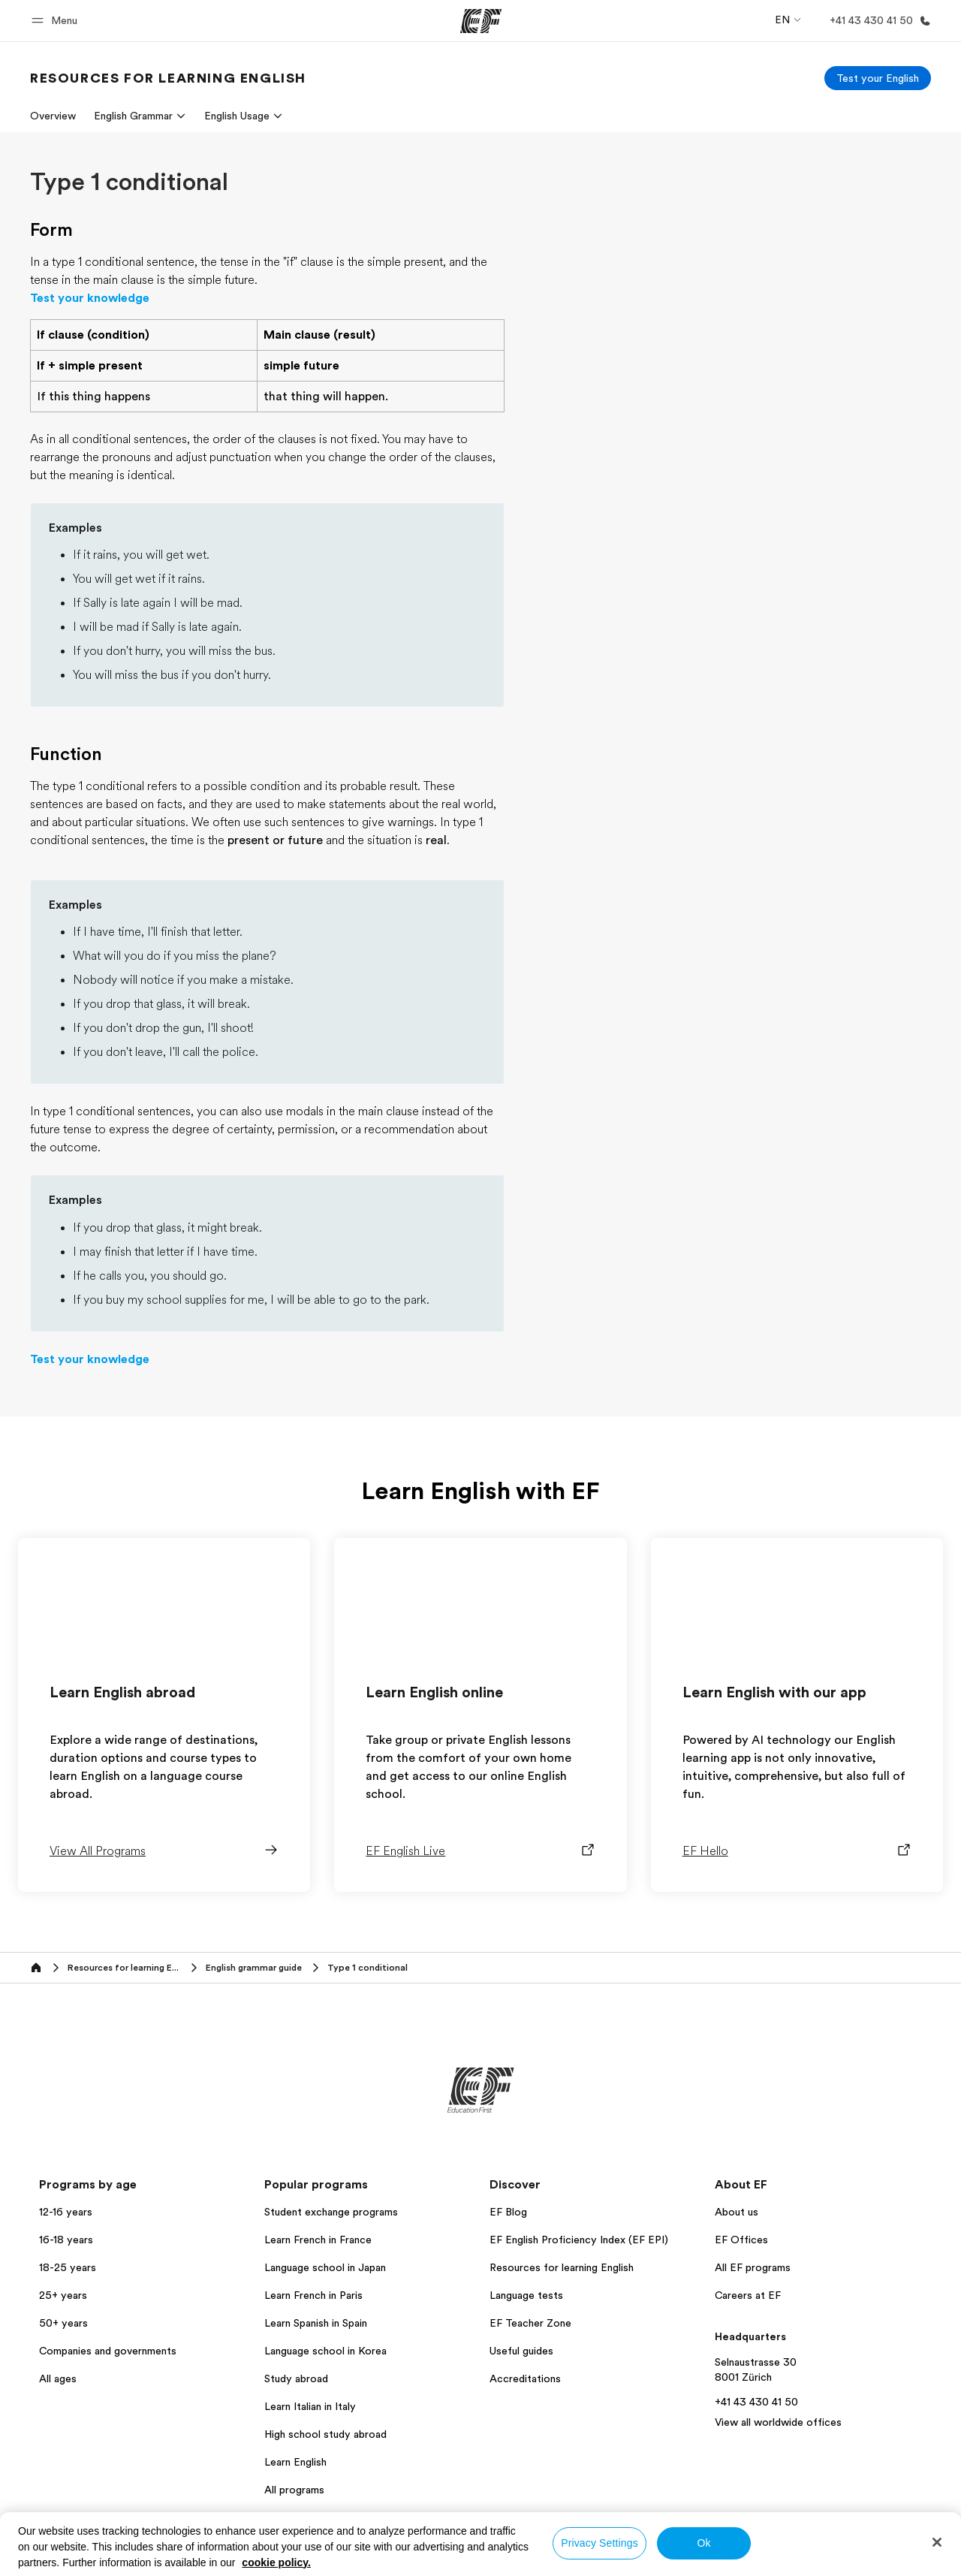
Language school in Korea (325, 2351)
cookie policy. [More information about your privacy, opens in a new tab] (276, 2562)
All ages (58, 2378)
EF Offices (741, 2240)
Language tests (526, 2295)
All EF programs (753, 2267)
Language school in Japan (325, 2267)
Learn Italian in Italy (310, 2406)
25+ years (63, 2295)
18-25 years (67, 2267)
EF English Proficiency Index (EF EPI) (579, 2240)
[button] (56, 20)
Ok (703, 2543)
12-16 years (65, 2212)
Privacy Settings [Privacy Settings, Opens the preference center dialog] (599, 2543)
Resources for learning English (562, 2267)
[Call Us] (877, 21)
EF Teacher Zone (530, 2323)
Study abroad (296, 2378)
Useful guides (521, 2351)
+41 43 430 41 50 (756, 2402)
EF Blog (508, 2212)
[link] (168, 78)
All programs (294, 2490)
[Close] (936, 2542)
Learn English (295, 2462)
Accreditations (525, 2378)
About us (736, 2212)
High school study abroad (325, 2434)
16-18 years (66, 2240)
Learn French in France (318, 2240)
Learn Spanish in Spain (315, 2323)
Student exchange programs (331, 2212)
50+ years (63, 2323)
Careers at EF (748, 2295)
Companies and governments (107, 2351)
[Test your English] (877, 78)
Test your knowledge (89, 298)
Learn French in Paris (313, 2295)
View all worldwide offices (778, 2422)
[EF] (481, 21)
